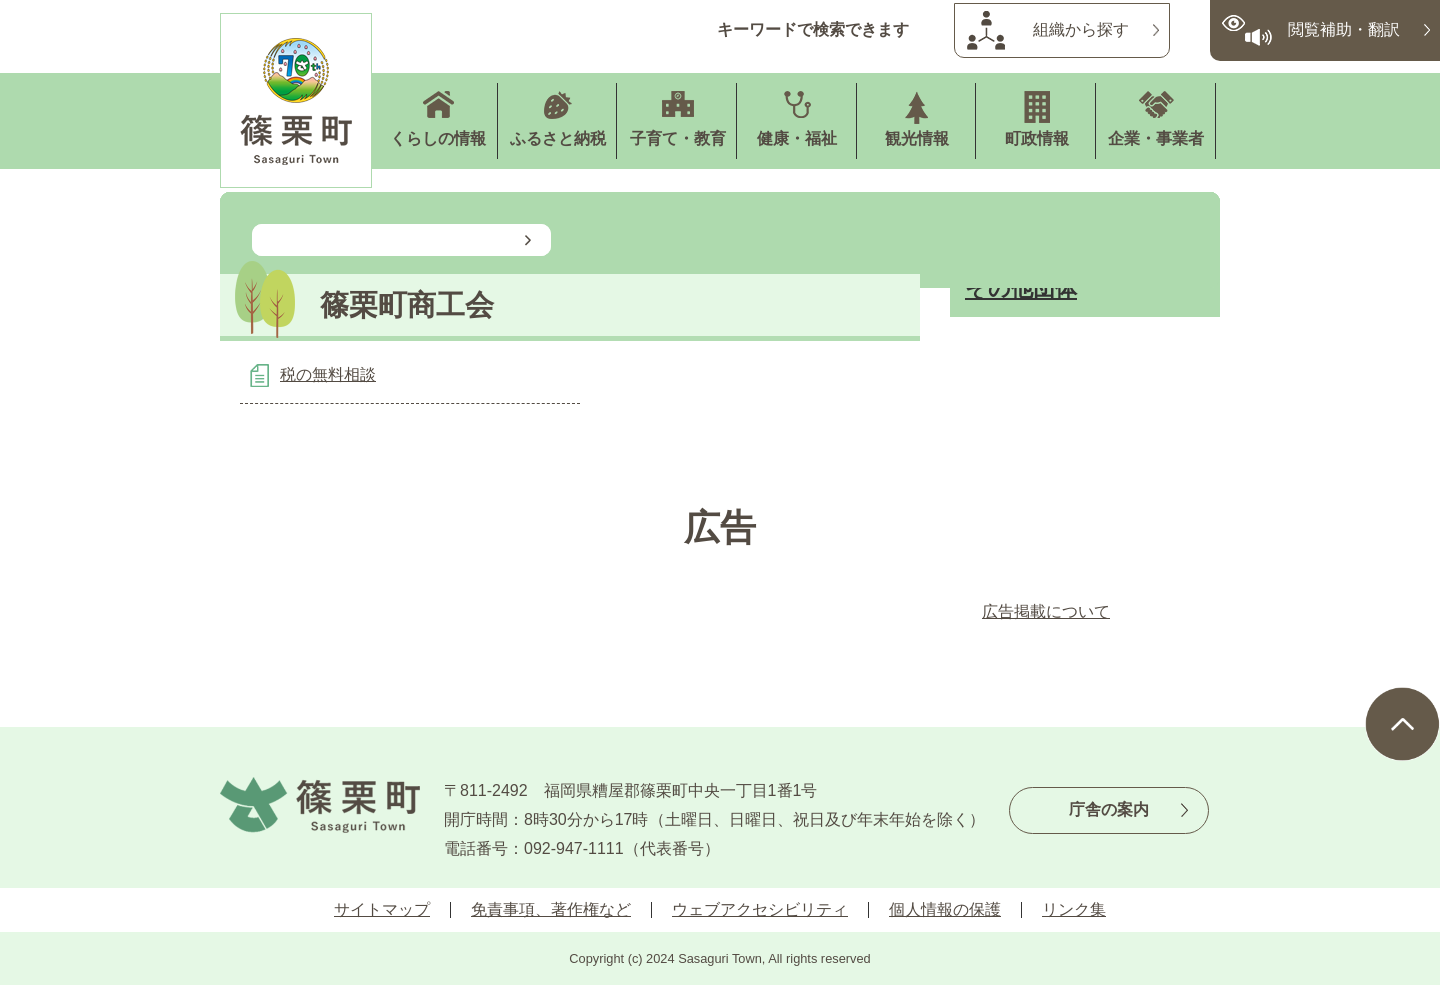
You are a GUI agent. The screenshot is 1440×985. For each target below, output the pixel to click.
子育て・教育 (678, 138)
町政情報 (1037, 138)
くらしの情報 (438, 138)
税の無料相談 (328, 374)
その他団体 (1021, 288)
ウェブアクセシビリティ (760, 909)
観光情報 (917, 138)
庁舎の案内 (1109, 809)
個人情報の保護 (945, 909)
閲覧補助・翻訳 (1344, 29)
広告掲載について (1046, 611)
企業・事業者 (1156, 138)
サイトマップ (382, 909)
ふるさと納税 (558, 138)
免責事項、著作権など (551, 909)
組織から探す (1081, 29)
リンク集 (1074, 909)
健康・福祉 (797, 138)
